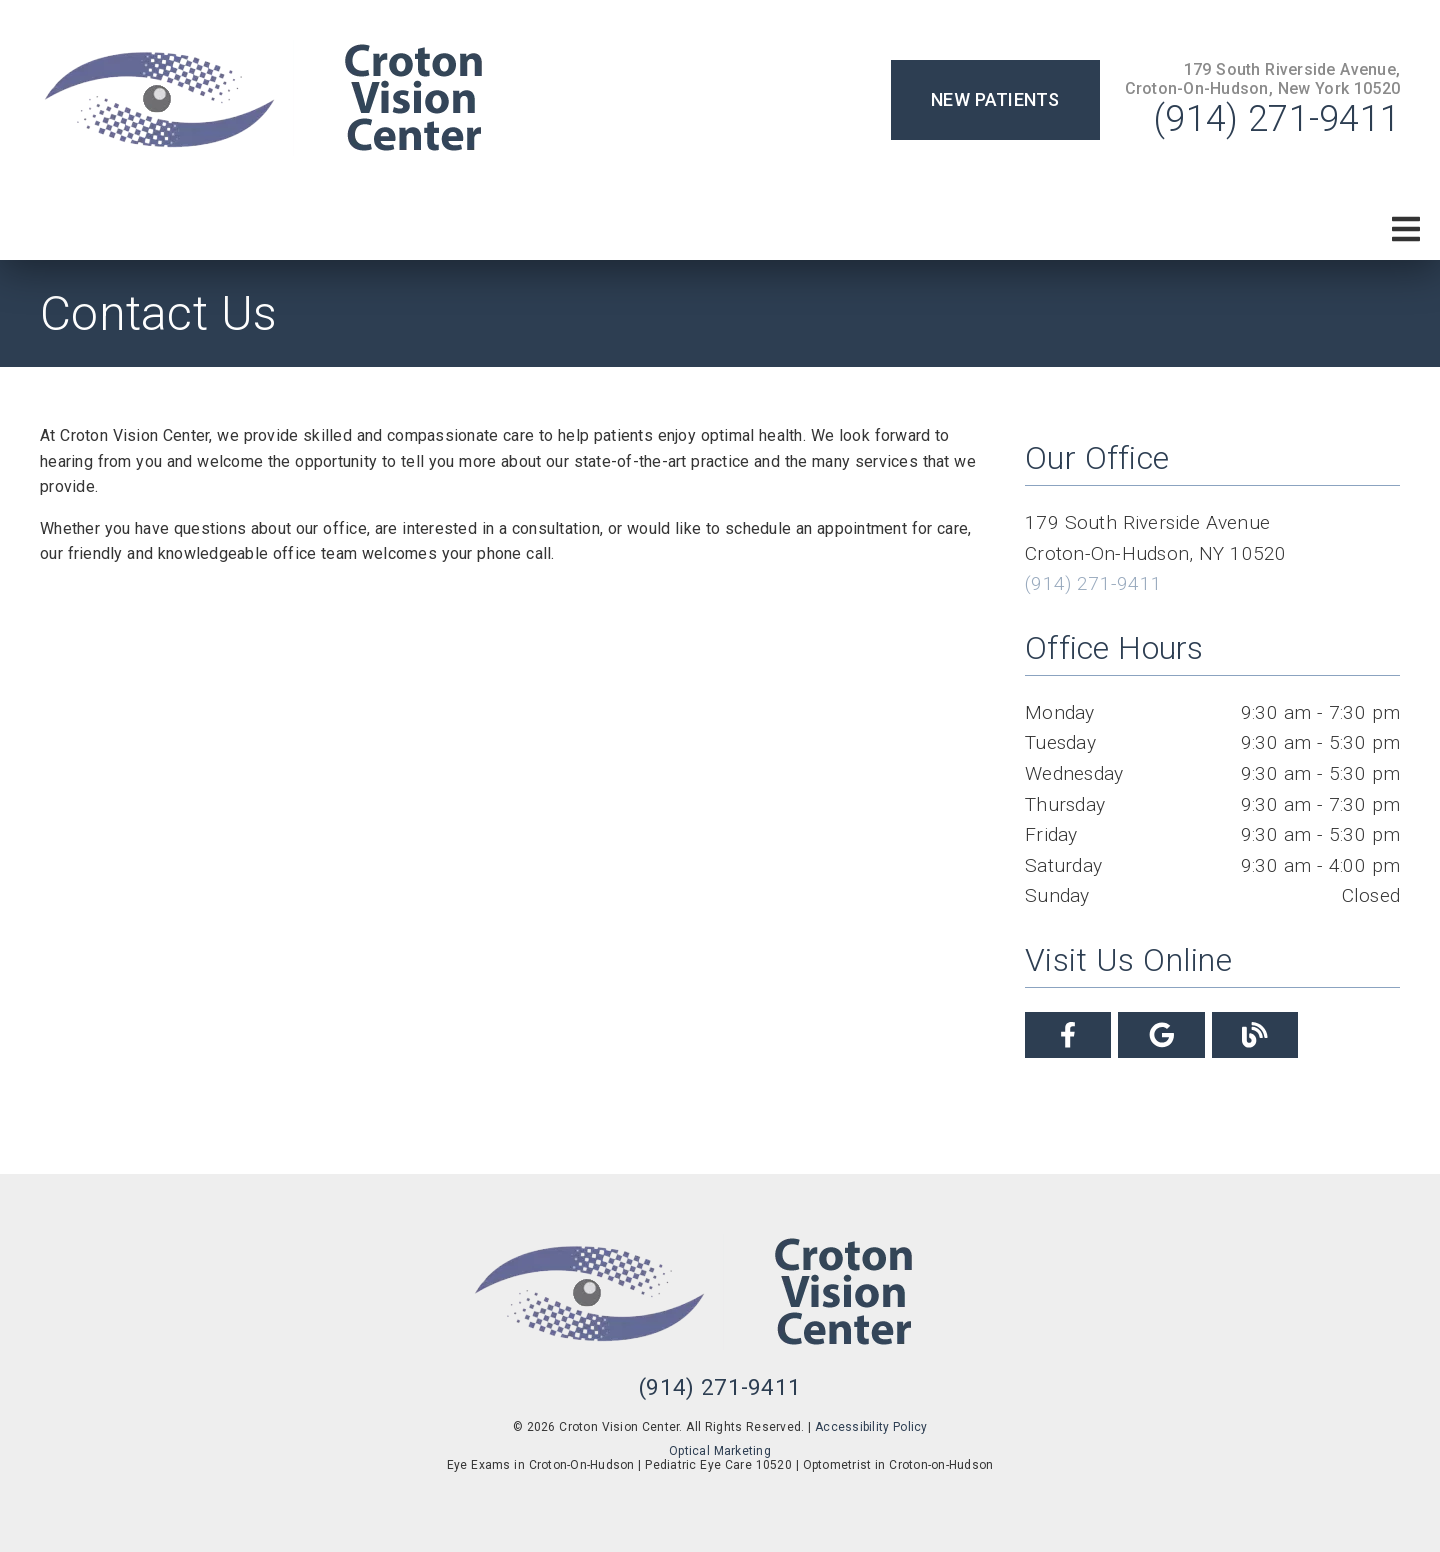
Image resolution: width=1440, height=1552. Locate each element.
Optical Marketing (720, 1451)
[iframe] (512, 868)
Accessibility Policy (871, 1427)
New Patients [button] (995, 99)
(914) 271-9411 (1277, 119)
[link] (290, 100)
